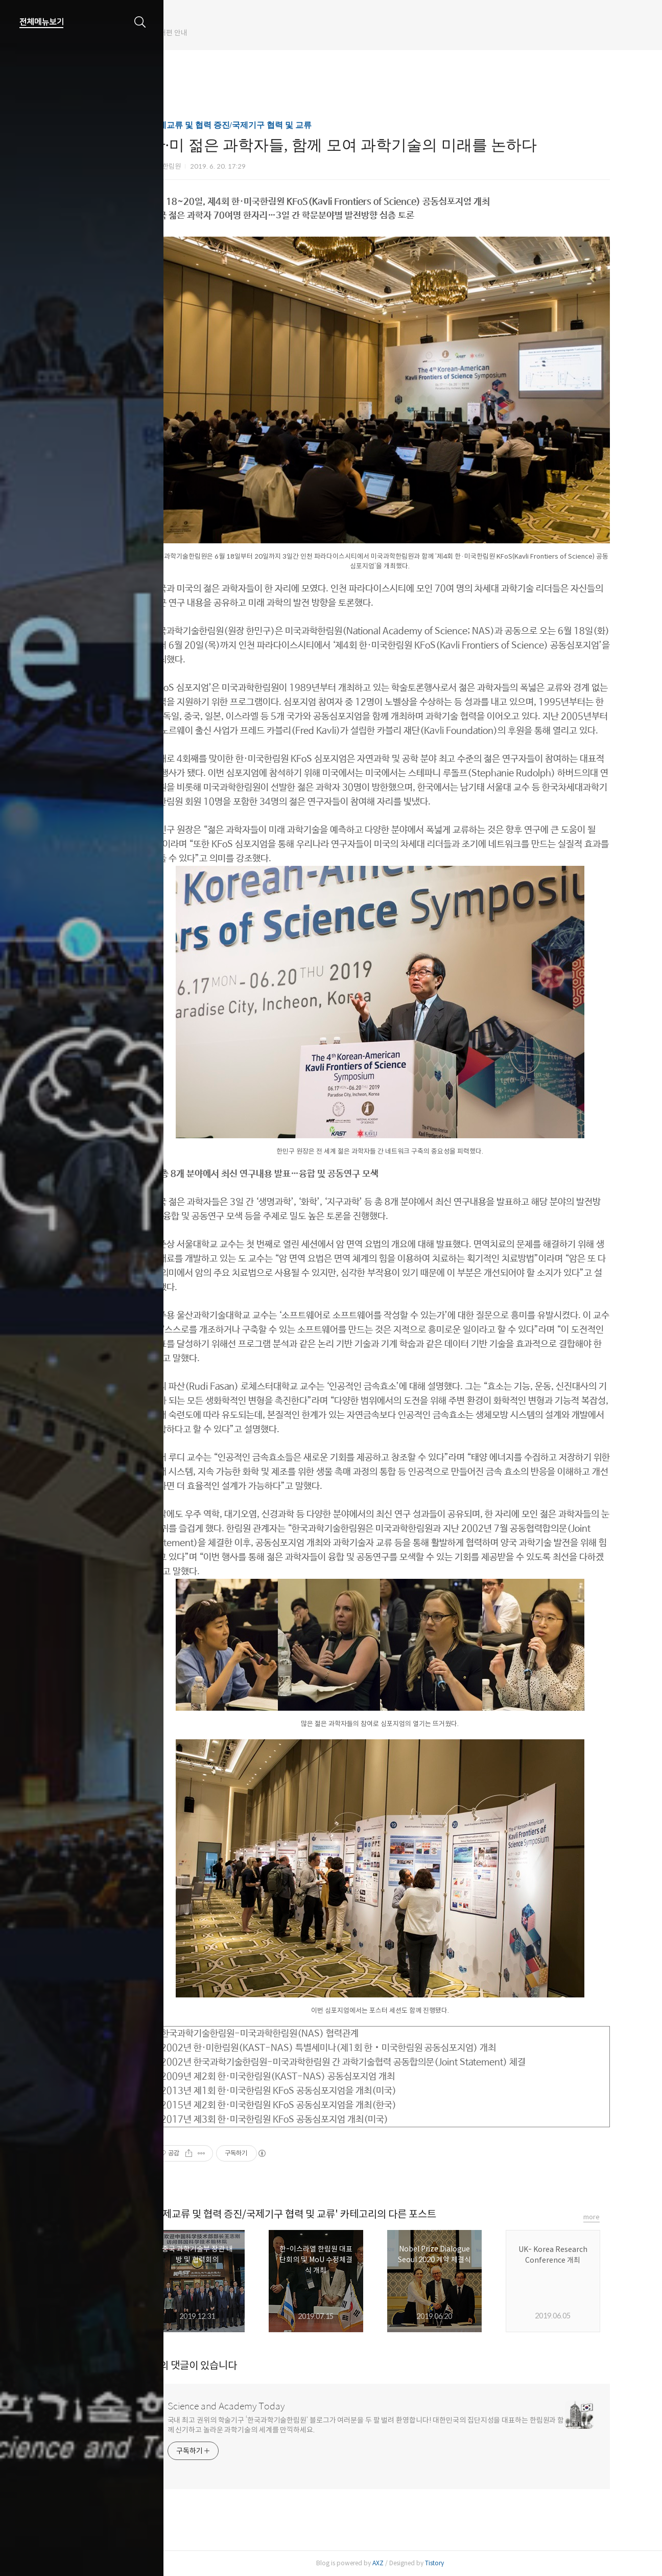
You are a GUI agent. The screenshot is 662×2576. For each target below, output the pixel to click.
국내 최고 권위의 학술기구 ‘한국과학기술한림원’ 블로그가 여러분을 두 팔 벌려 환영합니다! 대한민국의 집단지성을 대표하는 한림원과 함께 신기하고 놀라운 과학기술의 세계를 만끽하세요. (393, 2425)
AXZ (405, 2563)
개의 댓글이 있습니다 (220, 2365)
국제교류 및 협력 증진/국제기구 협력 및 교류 (258, 125)
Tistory (461, 2563)
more (618, 2217)
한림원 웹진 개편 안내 (210, 32)
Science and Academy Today (253, 2406)
